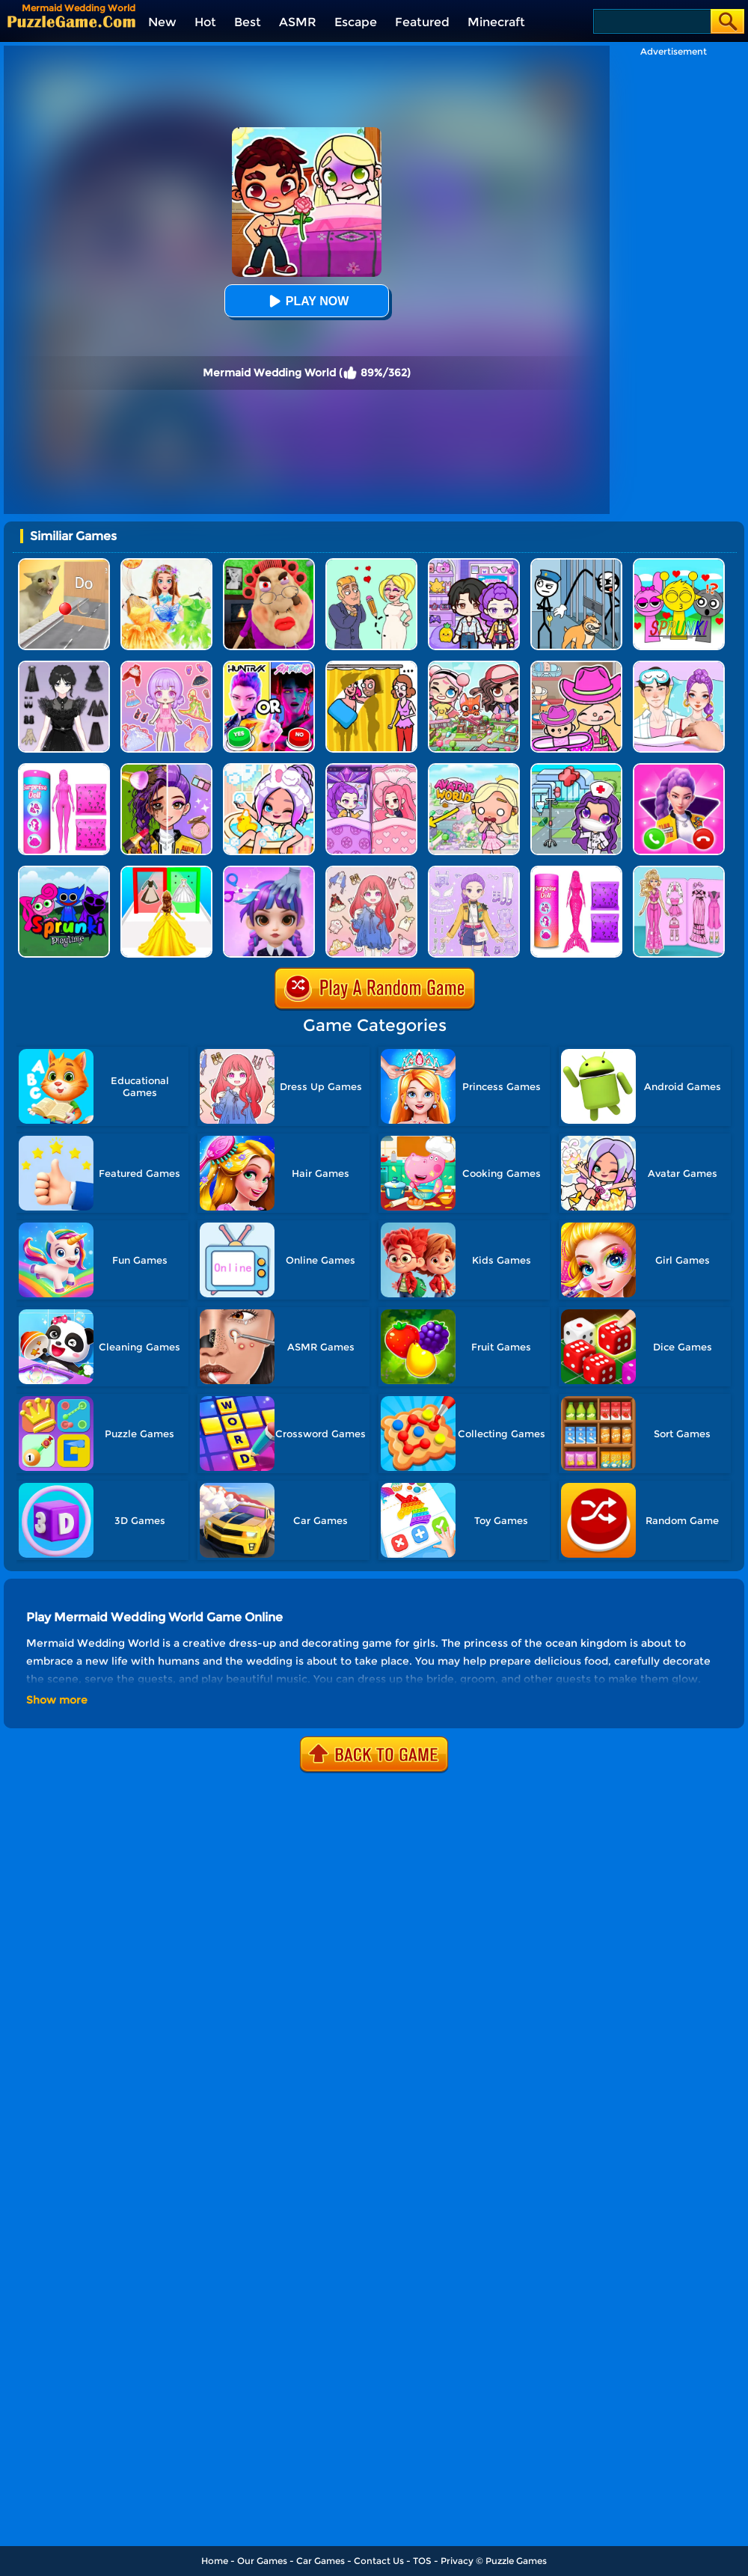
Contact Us (379, 2560)
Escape (355, 22)
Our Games (262, 2560)
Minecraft (496, 22)
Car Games (320, 2560)
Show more (57, 1700)
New (162, 22)
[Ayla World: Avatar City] (371, 768)
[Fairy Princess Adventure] (166, 563)
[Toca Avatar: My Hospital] (576, 768)
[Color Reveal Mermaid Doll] (576, 871)
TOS (422, 2560)
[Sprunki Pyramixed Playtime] (64, 871)
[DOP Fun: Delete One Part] (371, 666)
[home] (71, 21)
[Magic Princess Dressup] (64, 666)
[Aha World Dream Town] (269, 768)
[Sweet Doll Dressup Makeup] (679, 871)
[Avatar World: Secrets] (474, 563)
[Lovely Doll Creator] (166, 666)
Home (214, 2560)
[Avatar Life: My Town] (474, 666)
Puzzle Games (516, 2560)
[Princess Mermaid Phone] (679, 768)
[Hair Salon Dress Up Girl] (269, 871)
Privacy (457, 2560)
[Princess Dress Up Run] (166, 871)
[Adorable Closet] (474, 871)
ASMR (297, 22)
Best (247, 22)
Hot (205, 22)
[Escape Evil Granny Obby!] (269, 563)
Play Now (307, 301)
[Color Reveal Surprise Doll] (64, 768)
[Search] (651, 21)
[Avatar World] (576, 666)
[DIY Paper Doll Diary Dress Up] (679, 666)
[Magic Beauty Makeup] (166, 768)
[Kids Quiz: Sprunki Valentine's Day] (679, 563)
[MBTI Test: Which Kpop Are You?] (269, 666)
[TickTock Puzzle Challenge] (64, 563)
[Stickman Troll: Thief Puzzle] (576, 563)
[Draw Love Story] (371, 563)
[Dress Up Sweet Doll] (371, 871)
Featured (422, 22)
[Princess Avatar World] (474, 768)
